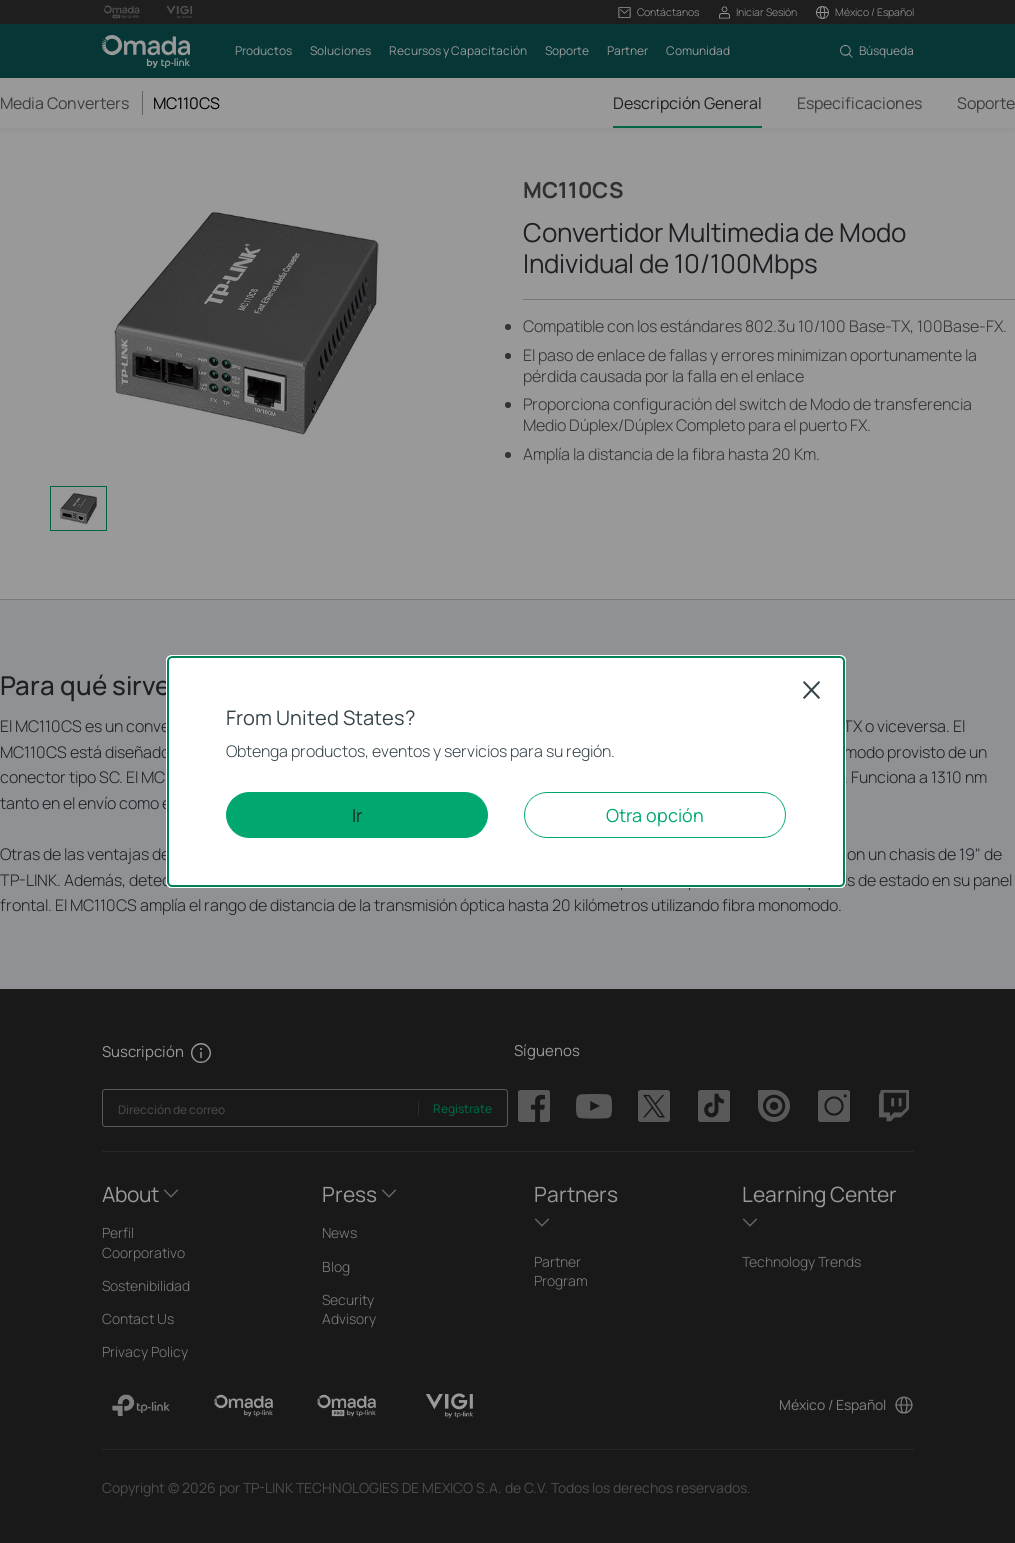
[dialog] (507, 771)
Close (812, 690)
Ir (357, 815)
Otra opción (655, 815)
